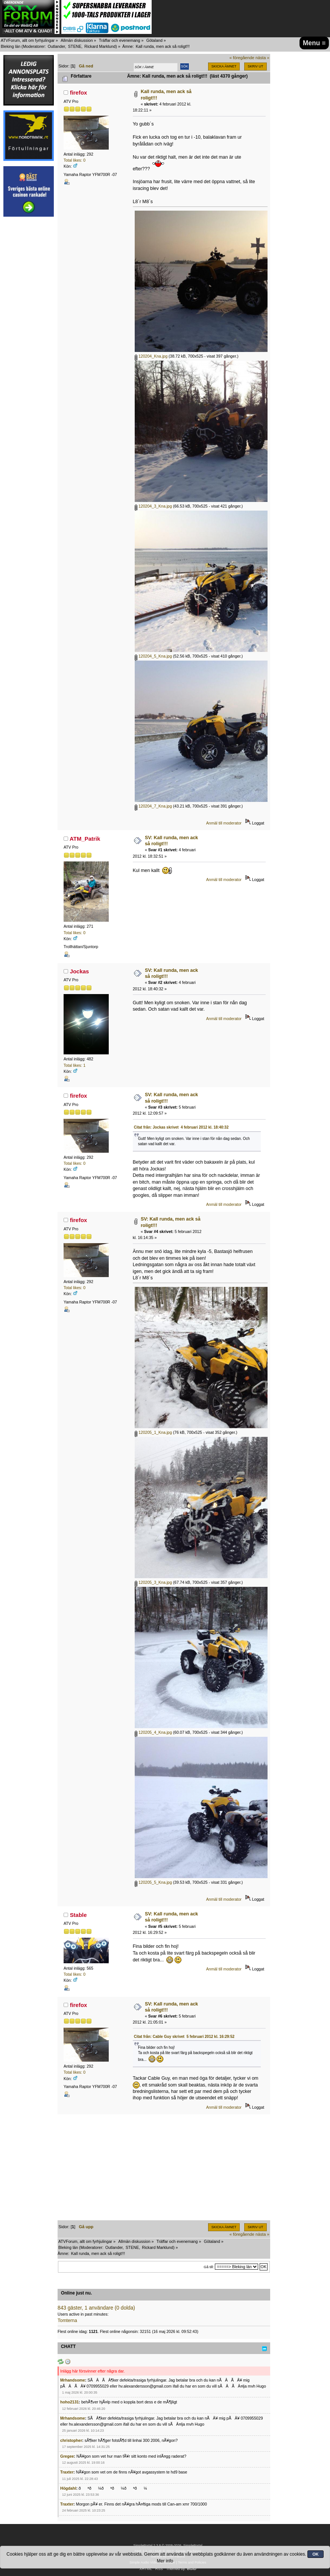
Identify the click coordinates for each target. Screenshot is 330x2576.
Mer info (165, 2561)
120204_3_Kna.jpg (153, 506)
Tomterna (67, 2320)
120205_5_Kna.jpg (153, 1882)
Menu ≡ (314, 43)
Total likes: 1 (74, 1065)
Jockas (79, 971)
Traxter (66, 2472)
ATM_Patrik (85, 838)
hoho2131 (69, 2402)
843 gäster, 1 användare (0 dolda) (96, 2308)
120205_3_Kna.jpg (153, 1582)
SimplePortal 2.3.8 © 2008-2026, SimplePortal (167, 2545)
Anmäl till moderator (224, 823)
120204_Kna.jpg (151, 356)
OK (315, 2554)
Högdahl (68, 2488)
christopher (71, 2440)
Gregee (67, 2456)
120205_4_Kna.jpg (153, 1732)
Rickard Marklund (100, 46)
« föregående (242, 57)
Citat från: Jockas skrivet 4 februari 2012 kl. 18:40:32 (181, 1127)
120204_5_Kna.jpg (153, 656)
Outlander (56, 46)
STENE (75, 46)
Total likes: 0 (74, 160)
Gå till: (209, 2267)
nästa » (262, 57)
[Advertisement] (28, 335)
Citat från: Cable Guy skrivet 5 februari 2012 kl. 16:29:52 (184, 2036)
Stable (78, 1915)
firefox (78, 92)
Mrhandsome (72, 2380)
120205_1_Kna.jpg (153, 1432)
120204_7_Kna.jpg (153, 806)
